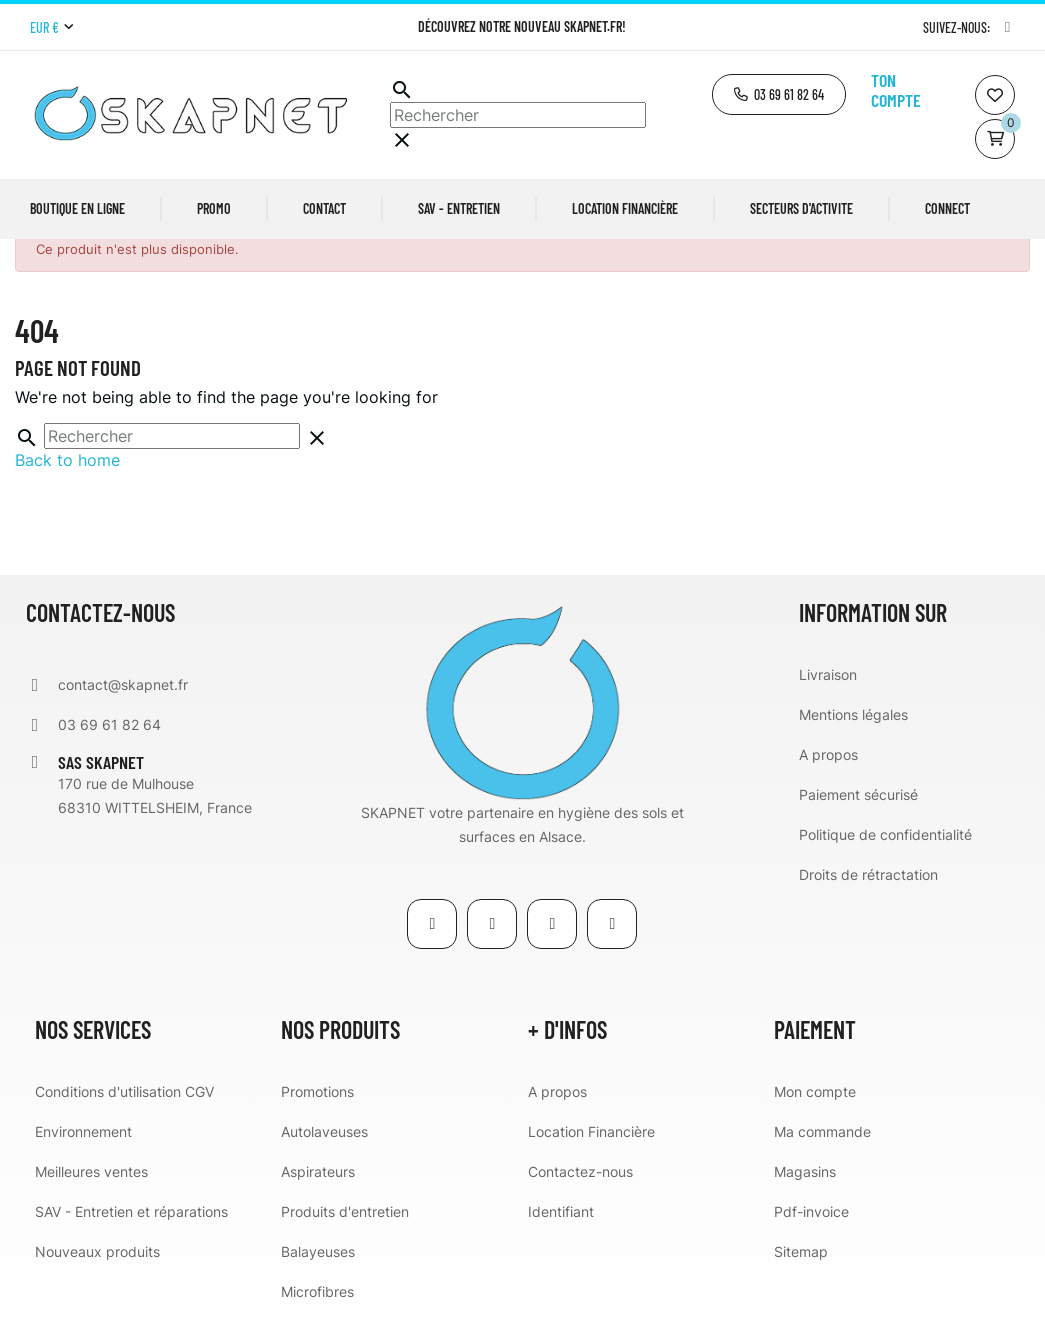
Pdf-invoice (811, 1234)
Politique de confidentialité (885, 857)
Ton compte (896, 90)
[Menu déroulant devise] (51, 28)
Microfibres (317, 1314)
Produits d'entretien (345, 1234)
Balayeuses (318, 1274)
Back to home (67, 483)
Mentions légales (853, 737)
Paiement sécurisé (858, 817)
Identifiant (561, 1234)
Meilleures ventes (91, 1194)
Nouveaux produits (97, 1274)
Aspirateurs (318, 1194)
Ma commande (822, 1154)
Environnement (83, 1154)
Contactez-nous (580, 1194)
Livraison (828, 697)
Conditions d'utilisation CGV (124, 1114)
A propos (828, 777)
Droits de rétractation (868, 897)
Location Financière (591, 1154)
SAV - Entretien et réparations (131, 1234)
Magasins (805, 1194)
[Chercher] (518, 115)
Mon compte (815, 1114)
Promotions (317, 1114)
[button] (779, 94)
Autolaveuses (324, 1154)
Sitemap (801, 1274)
